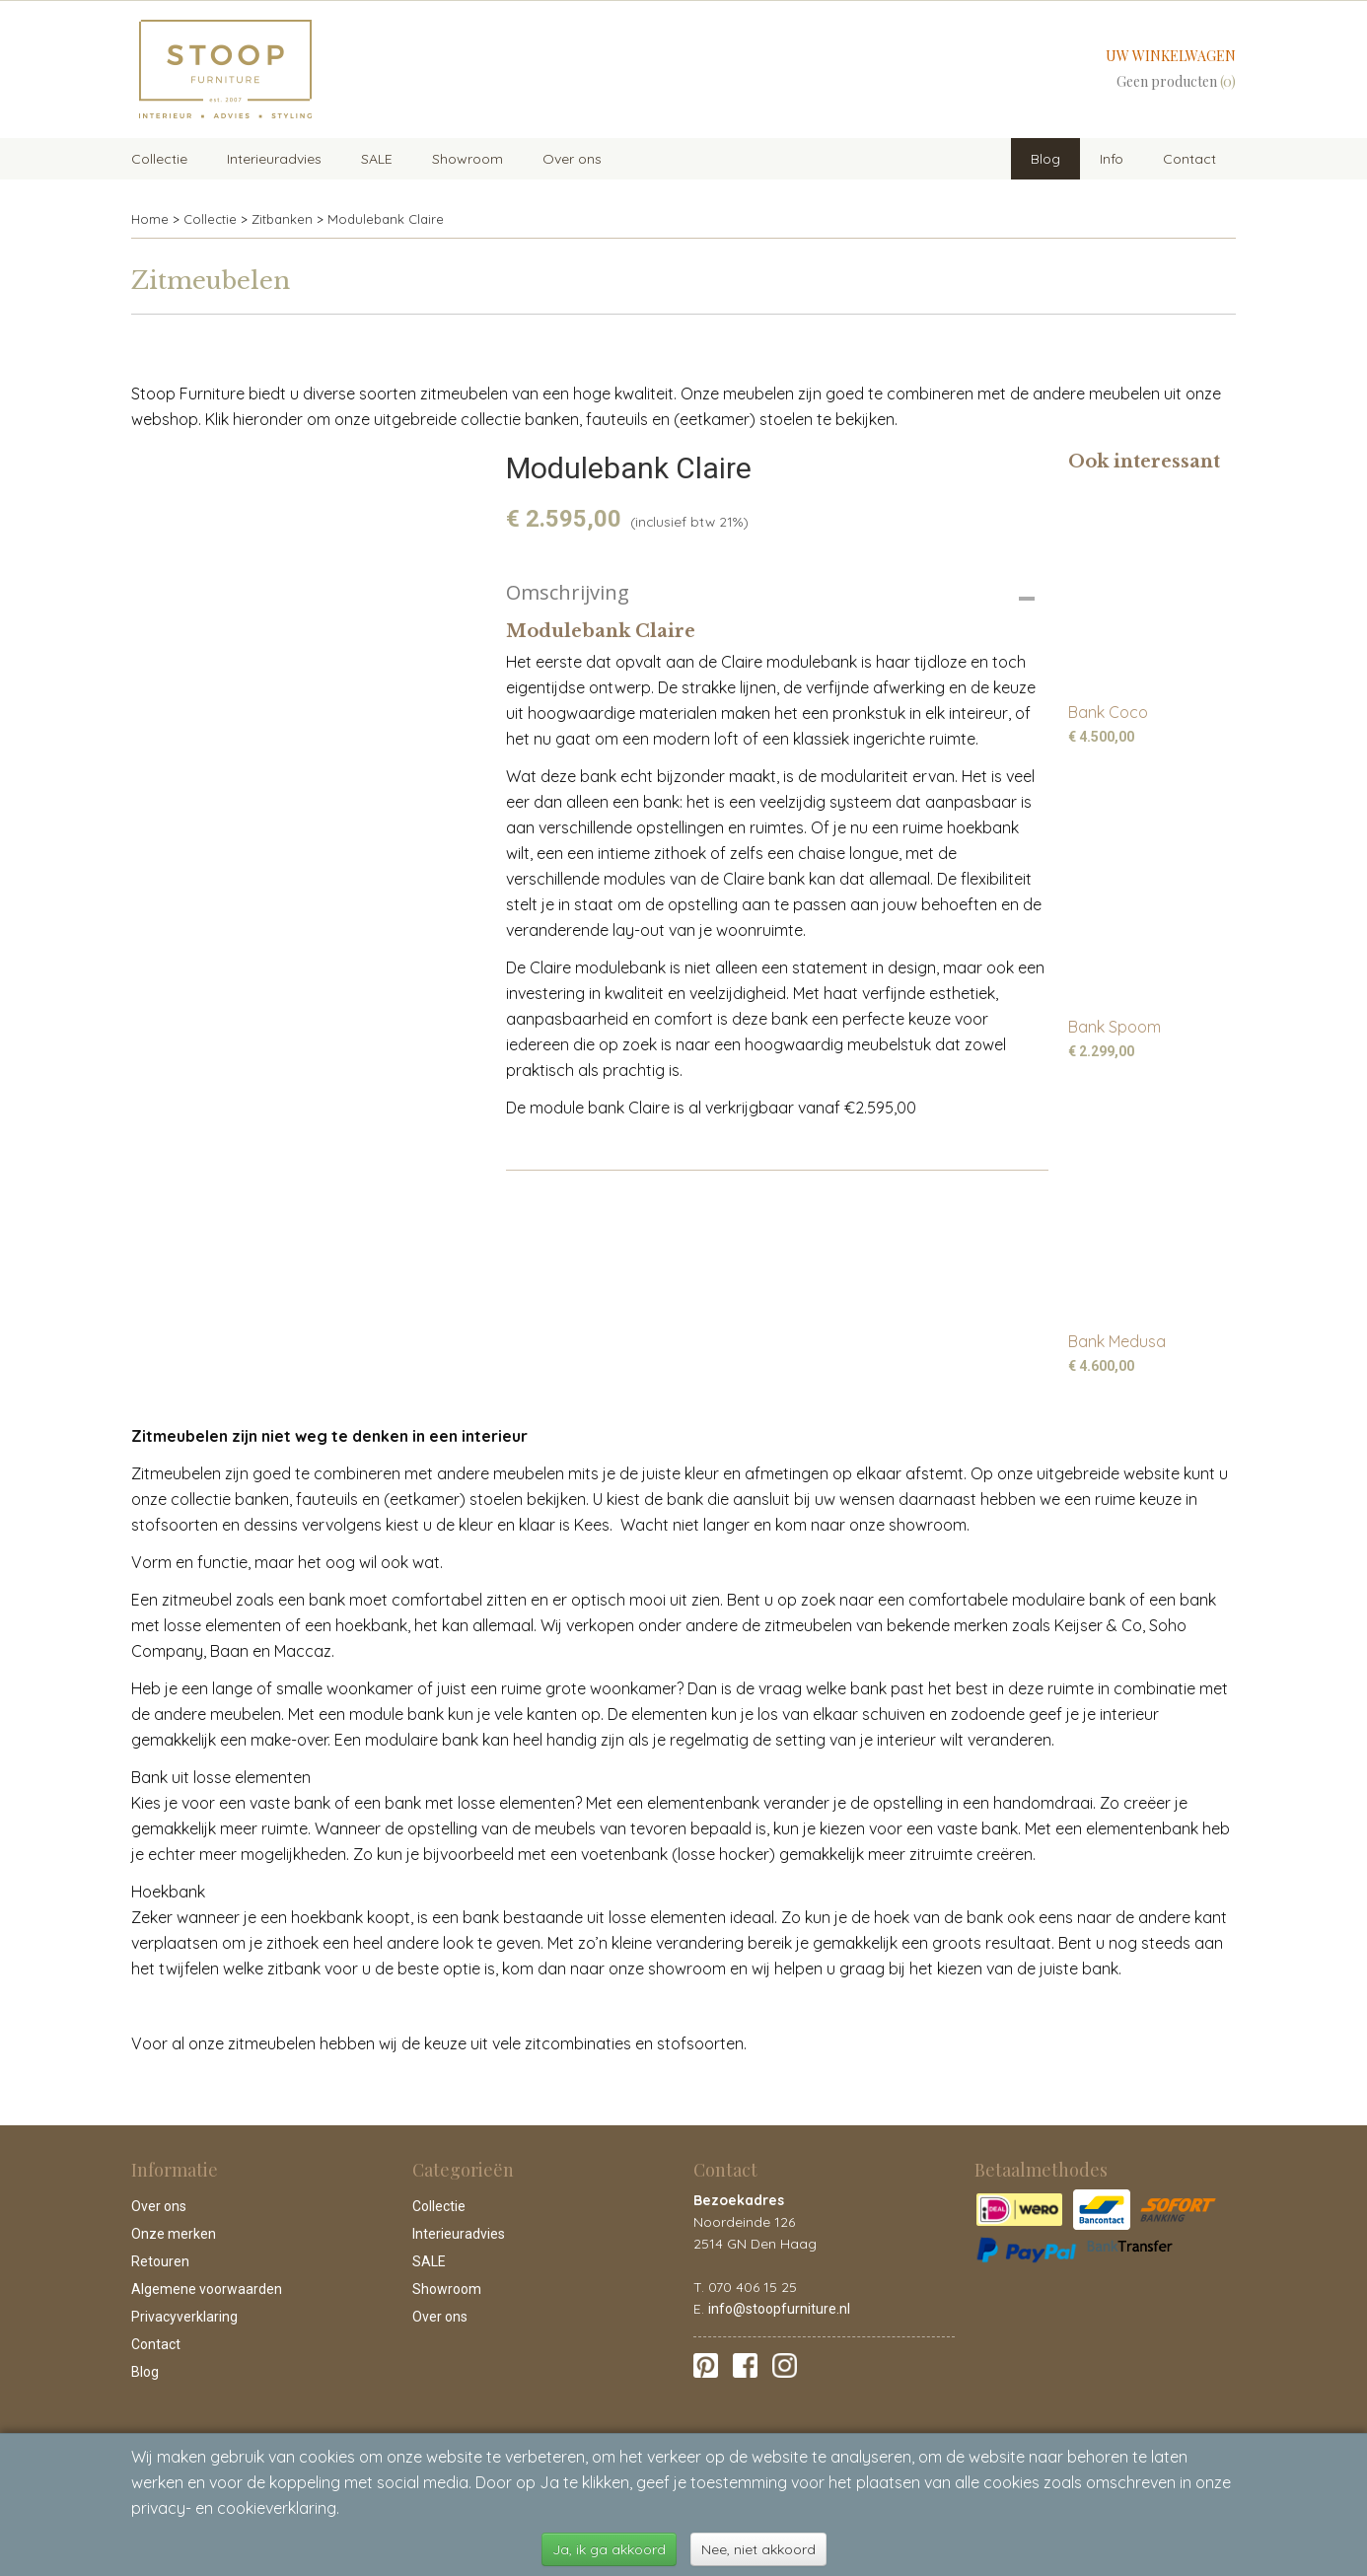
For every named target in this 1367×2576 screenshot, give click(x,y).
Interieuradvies (274, 159)
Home (150, 219)
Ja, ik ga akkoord (609, 2549)
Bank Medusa (1117, 1341)
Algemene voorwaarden (206, 2289)
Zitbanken (282, 219)
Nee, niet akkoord (758, 2549)
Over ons (572, 159)
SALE (377, 159)
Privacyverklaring (184, 2317)
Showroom (467, 159)
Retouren (160, 2261)
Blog (1045, 159)
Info (1111, 159)
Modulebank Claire (385, 219)
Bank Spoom (1114, 1027)
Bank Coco (1108, 712)
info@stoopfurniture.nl (779, 2309)
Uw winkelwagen (1171, 55)
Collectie (159, 159)
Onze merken (173, 2234)
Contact (1189, 159)
